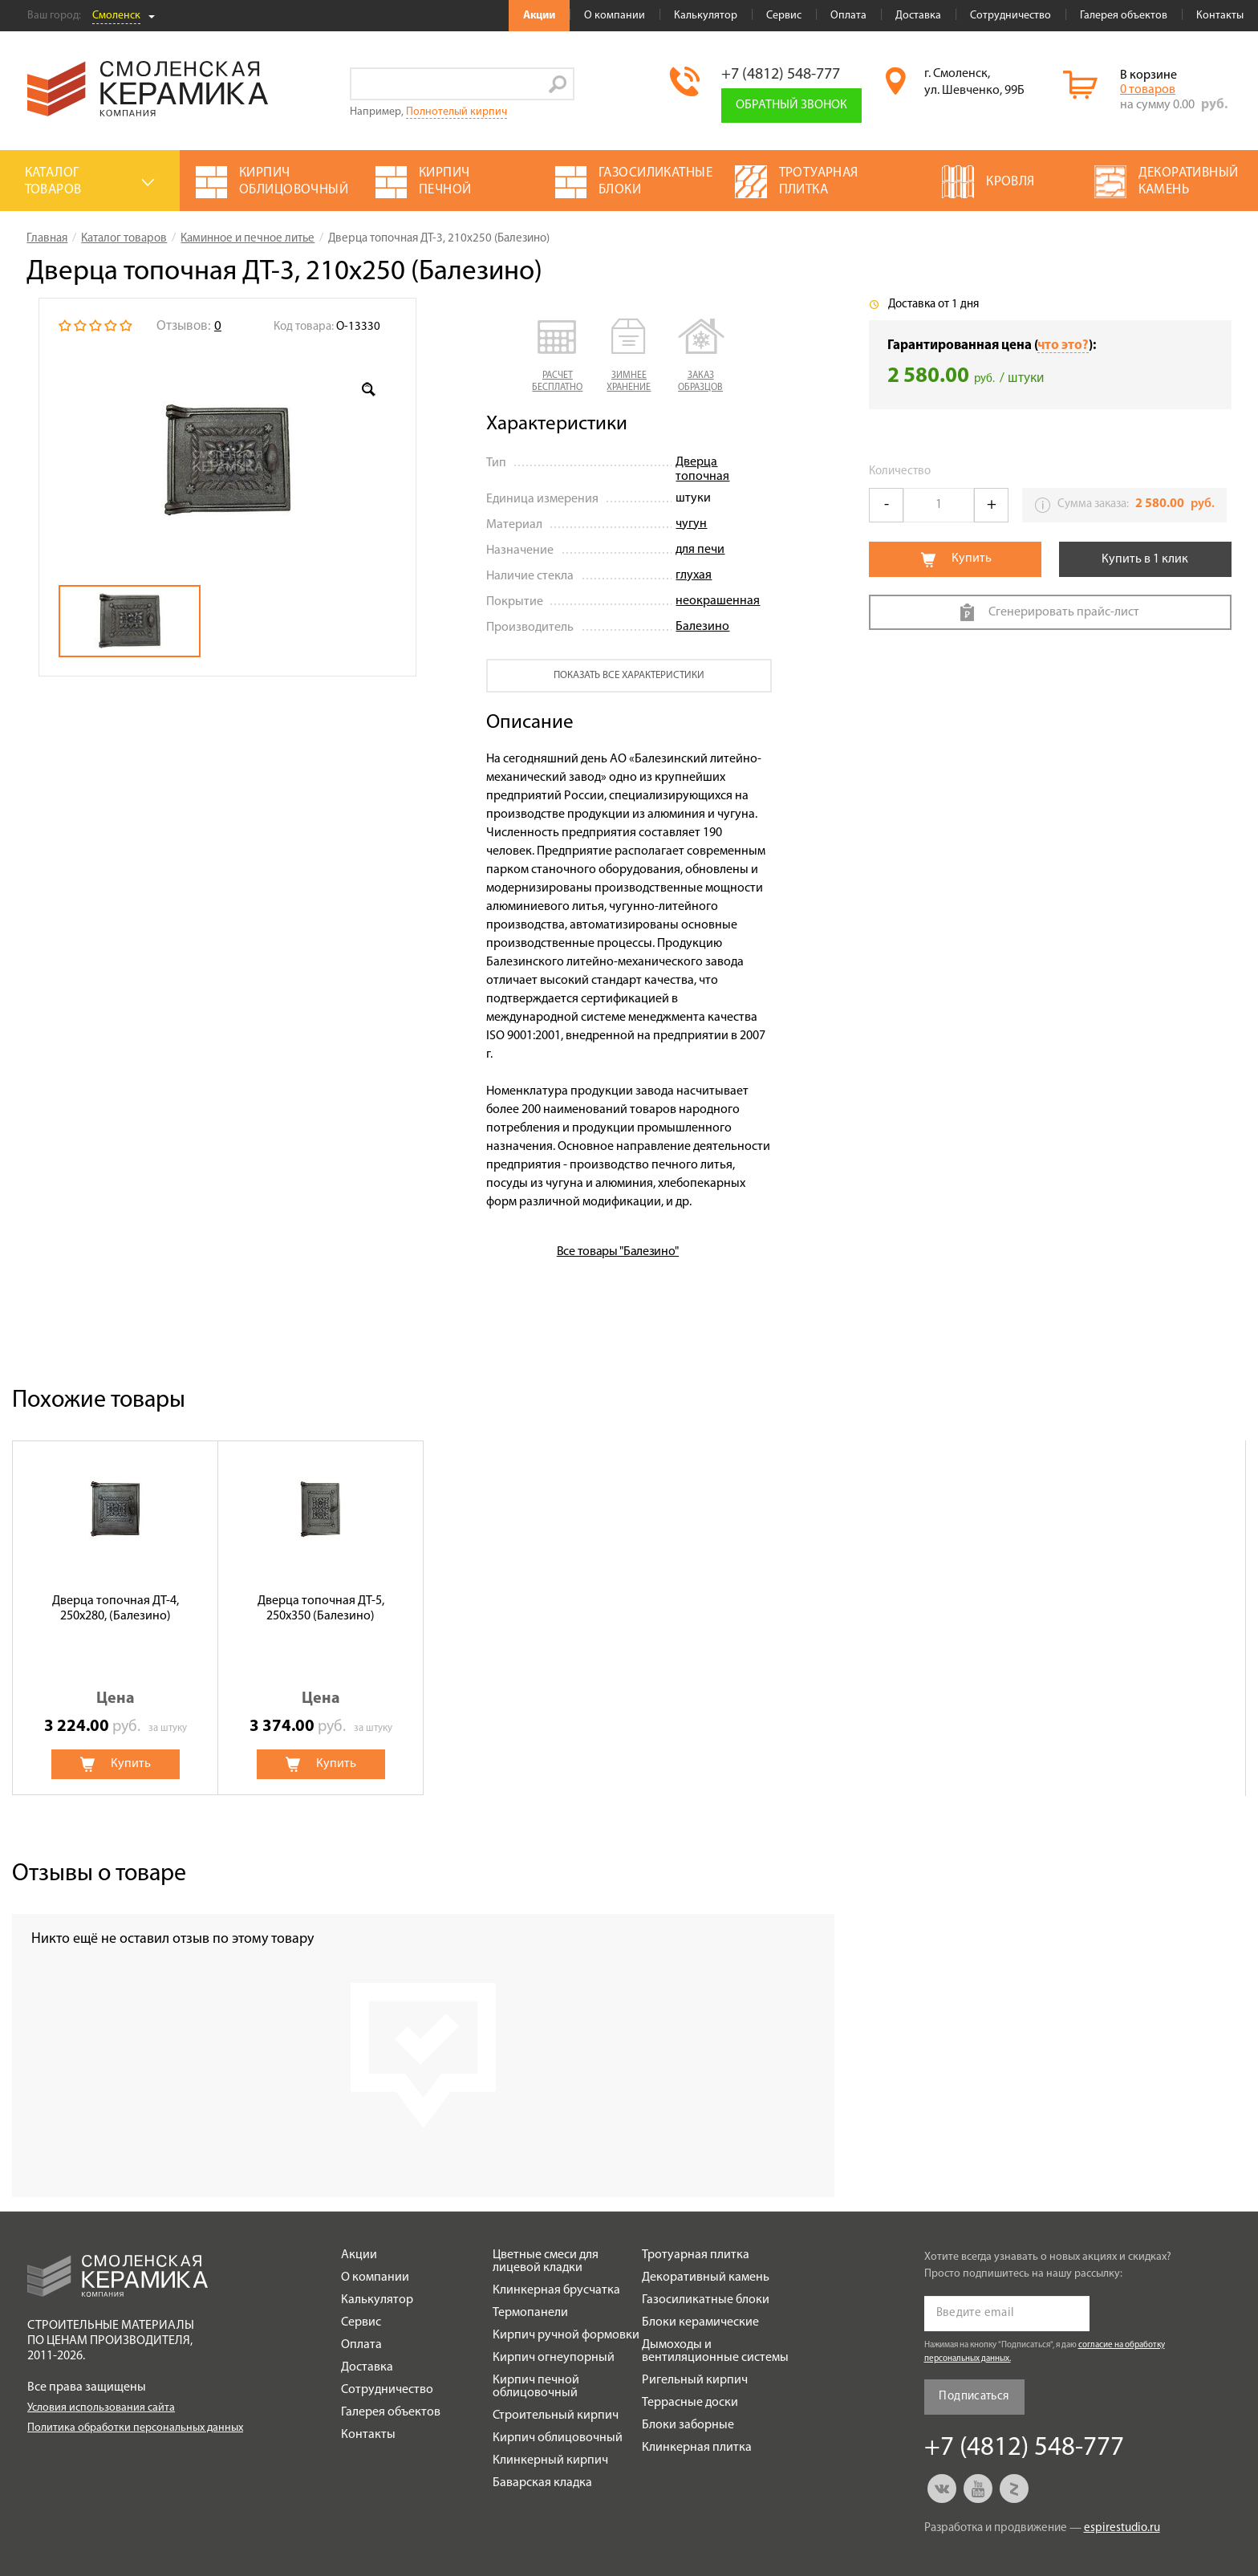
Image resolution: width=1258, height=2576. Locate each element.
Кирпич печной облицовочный (536, 2386)
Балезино (702, 626)
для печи (700, 549)
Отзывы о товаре (99, 1874)
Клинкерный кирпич (550, 2460)
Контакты (1220, 16)
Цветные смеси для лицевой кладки (546, 2261)
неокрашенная (718, 601)
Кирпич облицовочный (558, 2438)
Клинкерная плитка (697, 2447)
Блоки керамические (700, 2322)
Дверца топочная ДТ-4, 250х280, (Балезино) (115, 1609)
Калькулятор (705, 16)
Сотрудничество (1010, 16)
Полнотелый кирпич (456, 112)
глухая (694, 575)
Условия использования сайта (101, 2408)
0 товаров (1147, 89)
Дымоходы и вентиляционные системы (715, 2351)
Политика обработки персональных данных (135, 2428)
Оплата (848, 16)
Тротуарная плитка (695, 2255)
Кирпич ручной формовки (566, 2335)
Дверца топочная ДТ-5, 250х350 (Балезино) (321, 1609)
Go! (558, 83)
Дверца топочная (702, 469)
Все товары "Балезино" (618, 1251)
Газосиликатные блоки (705, 2300)
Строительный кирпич (556, 2415)
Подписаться (973, 2397)
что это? (1063, 345)
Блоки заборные (688, 2425)
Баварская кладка (542, 2482)
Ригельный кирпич (695, 2380)
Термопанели (530, 2312)
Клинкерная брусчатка (556, 2290)
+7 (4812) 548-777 (780, 75)
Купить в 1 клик (1145, 559)
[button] (557, 356)
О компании (614, 16)
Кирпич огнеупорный (554, 2357)
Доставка (918, 16)
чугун (691, 524)
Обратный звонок (791, 105)
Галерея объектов (1123, 16)
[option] (227, 460)
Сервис (783, 16)
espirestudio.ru (1122, 2528)
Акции (539, 16)
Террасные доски (690, 2402)
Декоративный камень (705, 2277)
